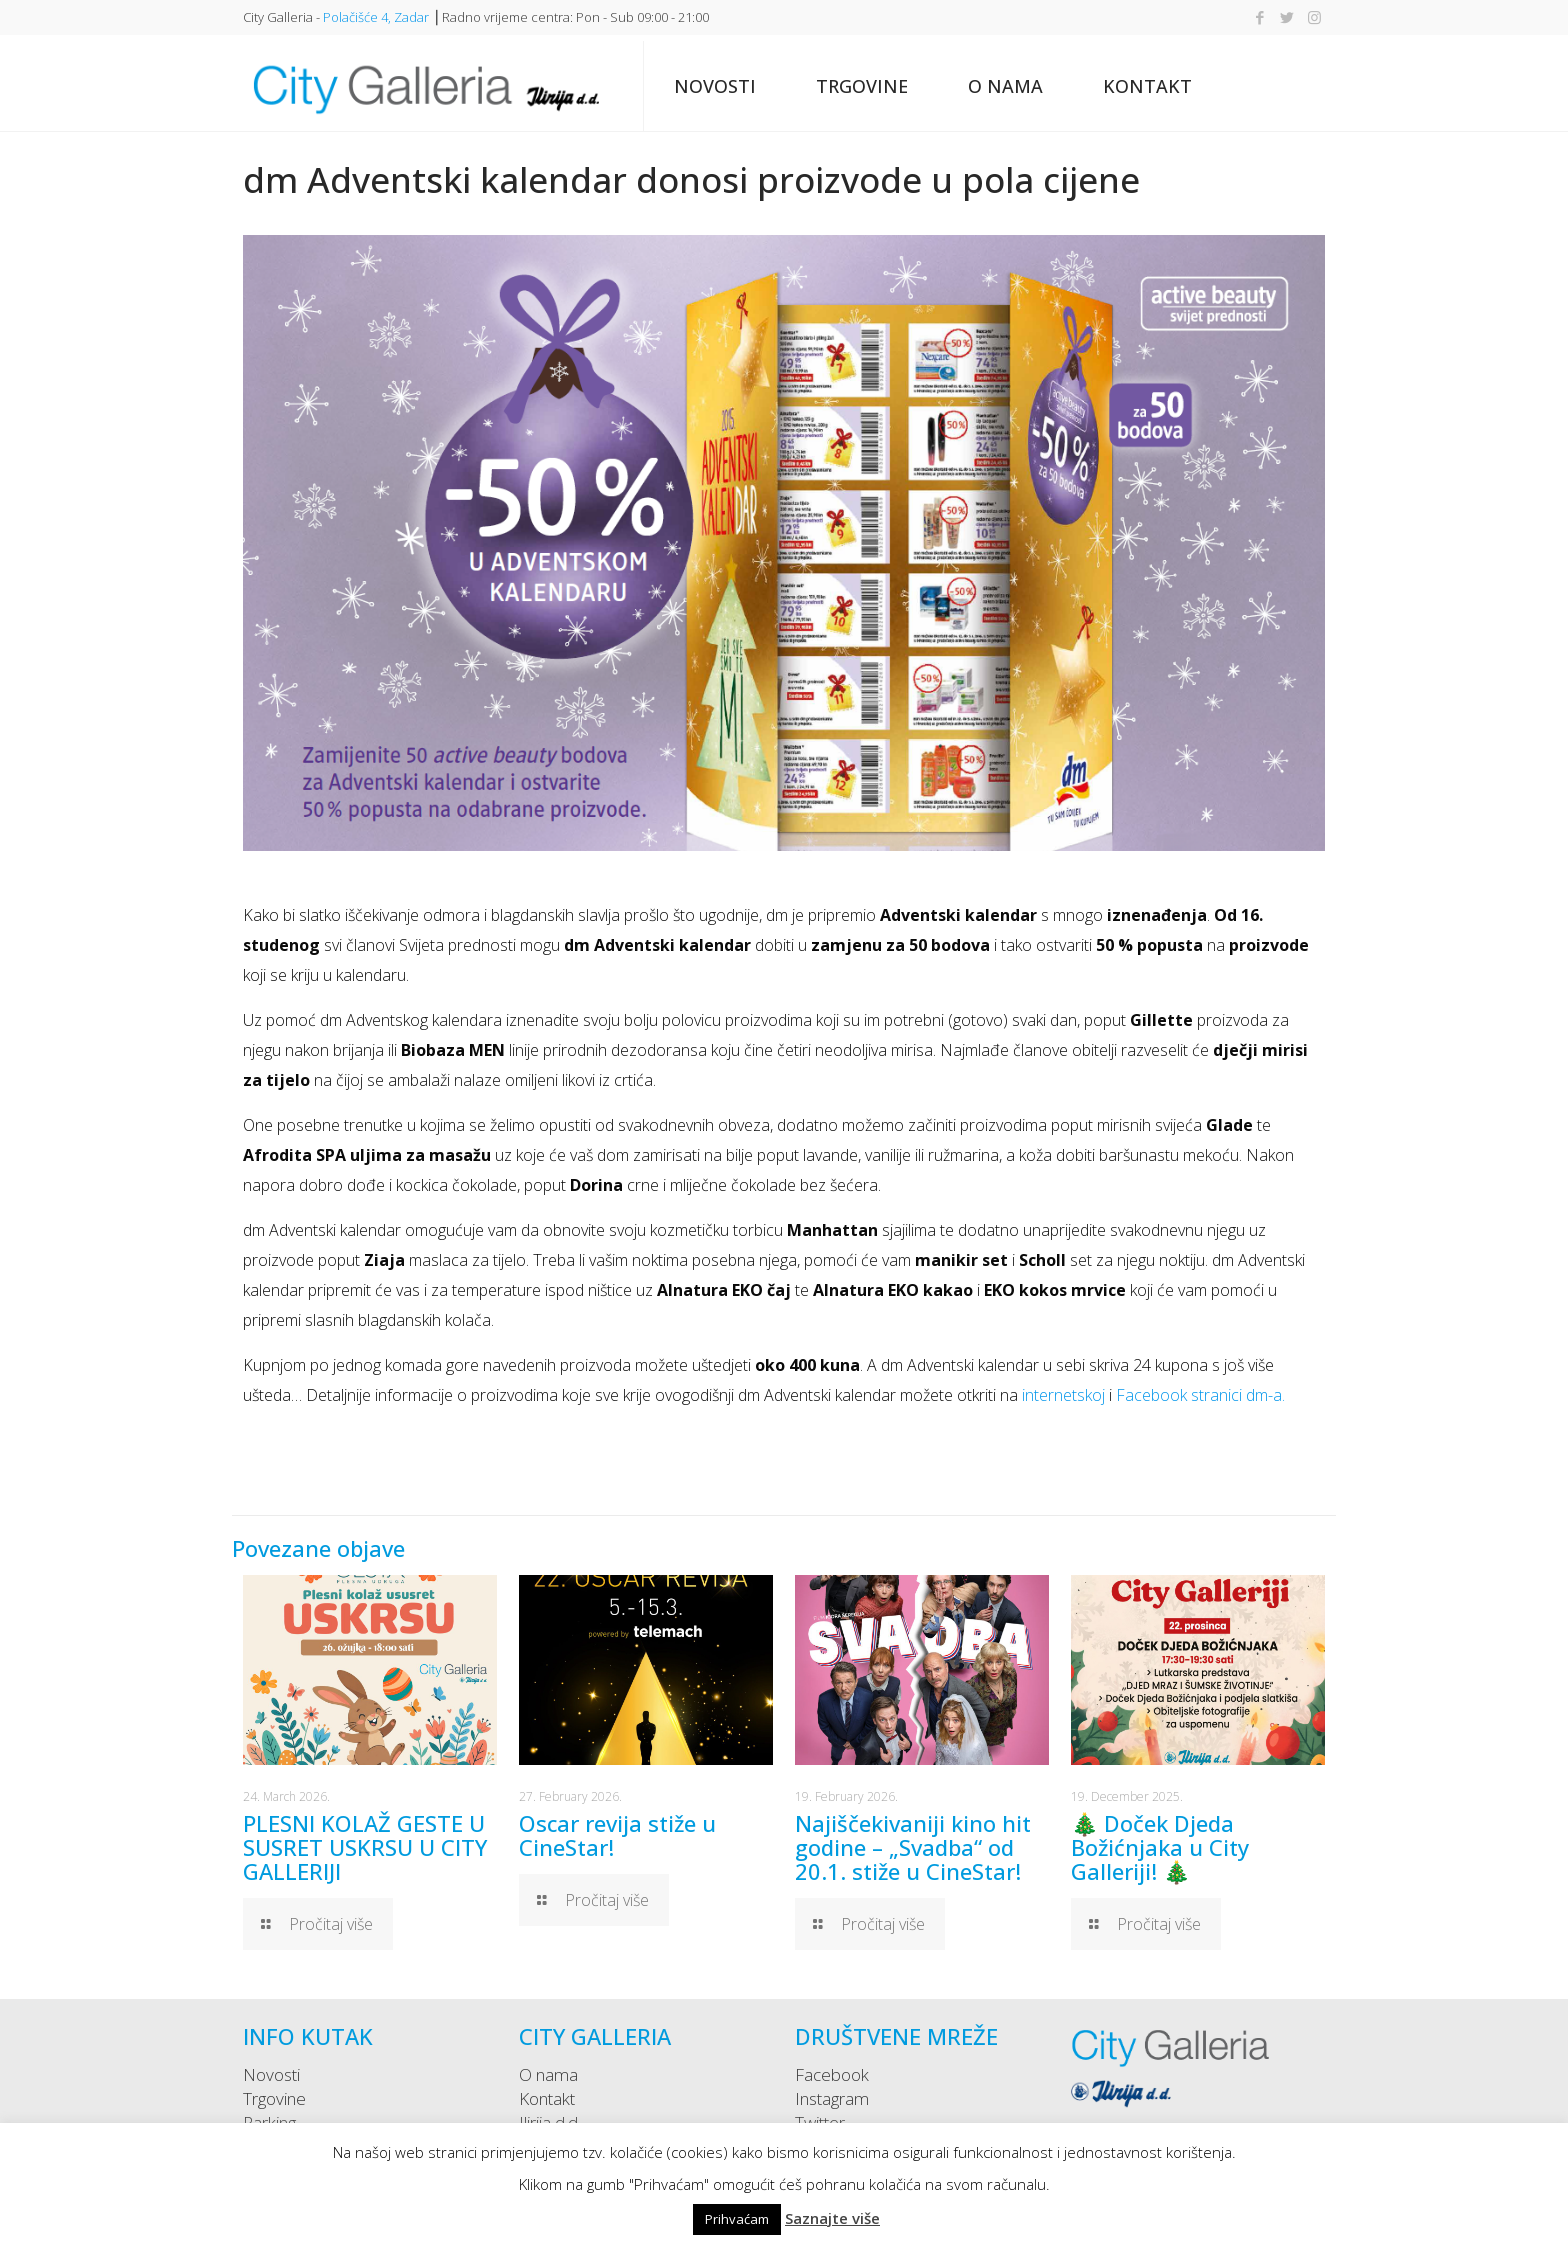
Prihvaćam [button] (737, 2219)
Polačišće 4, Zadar (376, 17)
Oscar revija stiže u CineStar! (617, 1835)
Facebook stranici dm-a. (1200, 1395)
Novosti (271, 2074)
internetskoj (1063, 1395)
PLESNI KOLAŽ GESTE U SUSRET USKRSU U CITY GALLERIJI (365, 1847)
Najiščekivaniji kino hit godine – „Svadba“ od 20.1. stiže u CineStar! (913, 1847)
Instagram (832, 2098)
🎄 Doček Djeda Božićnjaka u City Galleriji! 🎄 (1160, 1847)
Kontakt (547, 2098)
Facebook (832, 2074)
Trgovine (274, 2098)
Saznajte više (832, 2218)
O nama (548, 2074)
